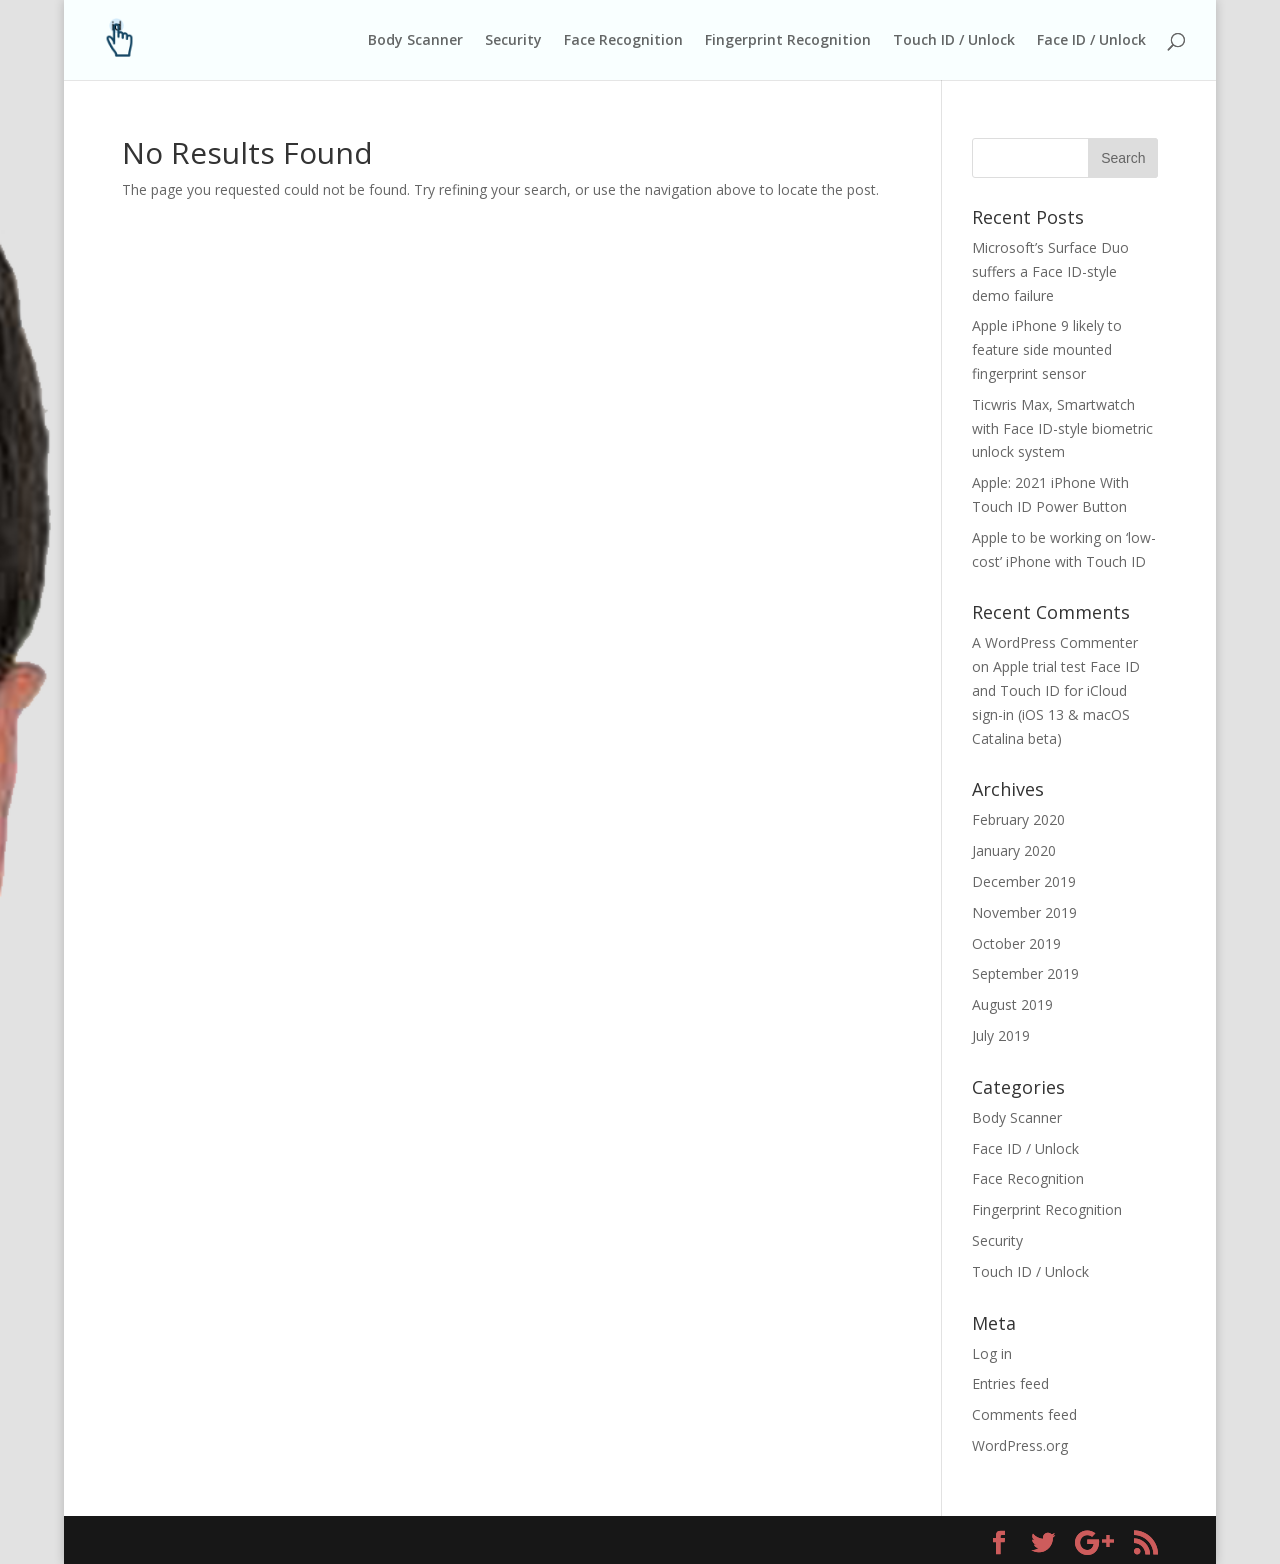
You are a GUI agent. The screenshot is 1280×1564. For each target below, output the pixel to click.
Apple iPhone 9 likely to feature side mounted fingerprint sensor (1047, 349)
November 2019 (1024, 912)
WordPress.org (1020, 1445)
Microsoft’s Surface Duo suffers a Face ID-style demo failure (1050, 271)
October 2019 (1016, 943)
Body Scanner (415, 41)
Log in (992, 1353)
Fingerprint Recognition (788, 41)
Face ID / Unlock (1091, 41)
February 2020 (1018, 819)
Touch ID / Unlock (954, 41)
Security (513, 41)
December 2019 (1024, 881)
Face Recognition (623, 41)
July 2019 (1001, 1035)
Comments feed (1024, 1414)
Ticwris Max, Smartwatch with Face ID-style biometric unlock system (1062, 428)
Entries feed (1010, 1383)
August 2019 (1012, 1004)
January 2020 (1014, 850)
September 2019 (1025, 973)
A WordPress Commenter (1055, 642)
